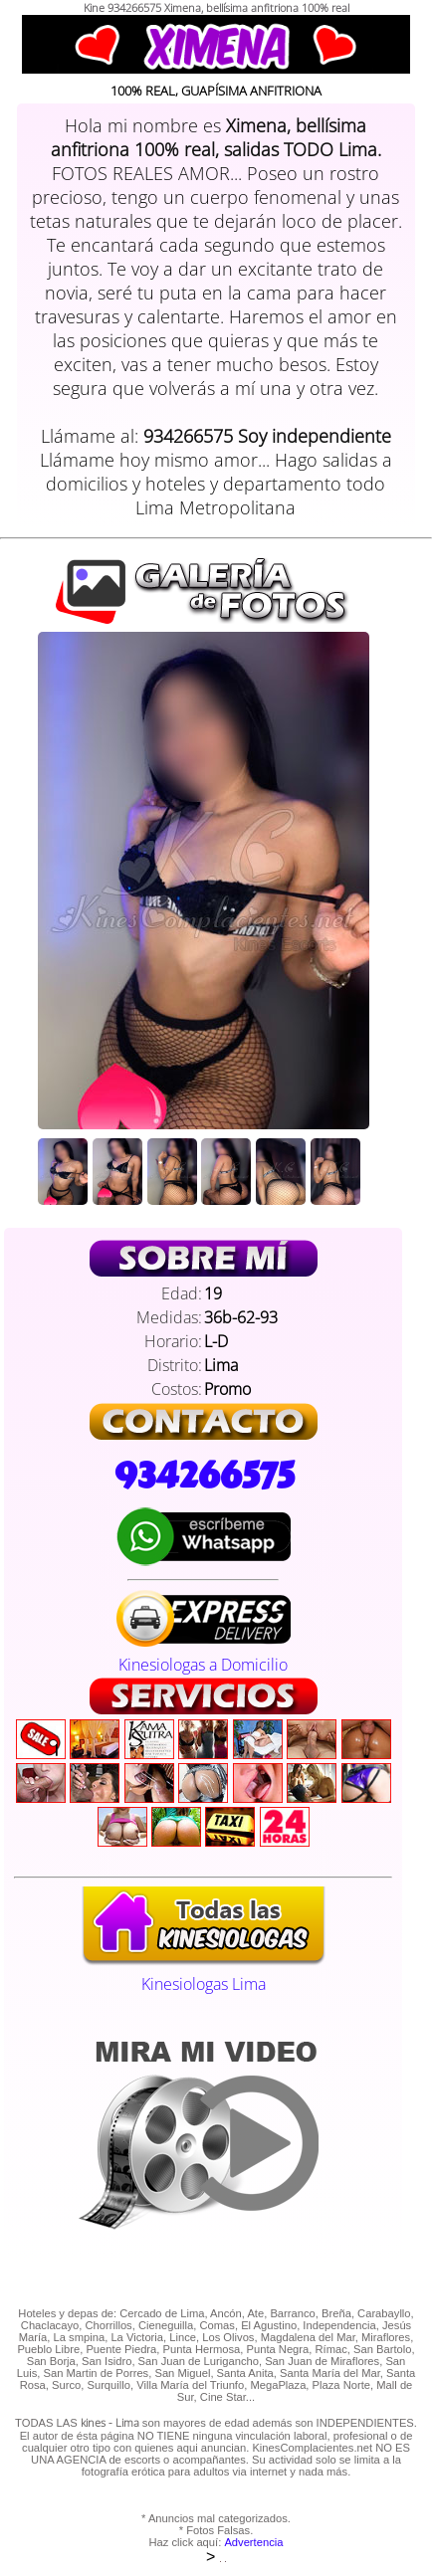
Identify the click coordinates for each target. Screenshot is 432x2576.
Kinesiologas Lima (203, 1973)
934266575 (203, 1475)
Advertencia (253, 2542)
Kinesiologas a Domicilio (203, 1654)
